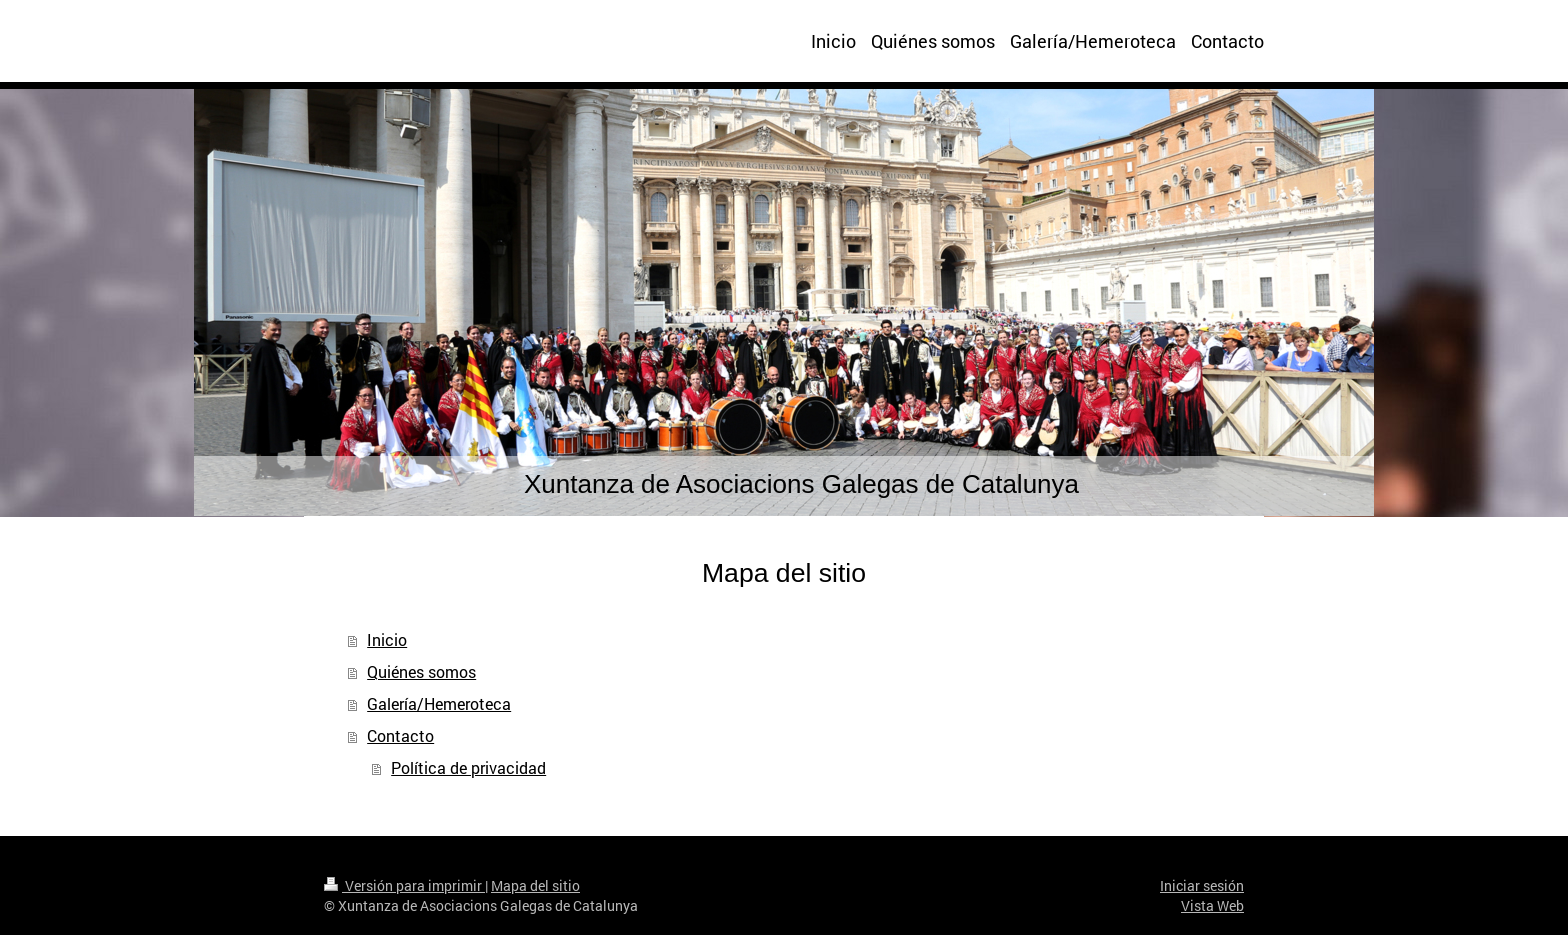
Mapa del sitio (535, 885)
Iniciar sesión (1202, 885)
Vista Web (1212, 905)
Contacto (400, 735)
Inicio (387, 639)
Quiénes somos (421, 671)
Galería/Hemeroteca (439, 703)
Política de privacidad (468, 767)
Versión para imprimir (404, 885)
